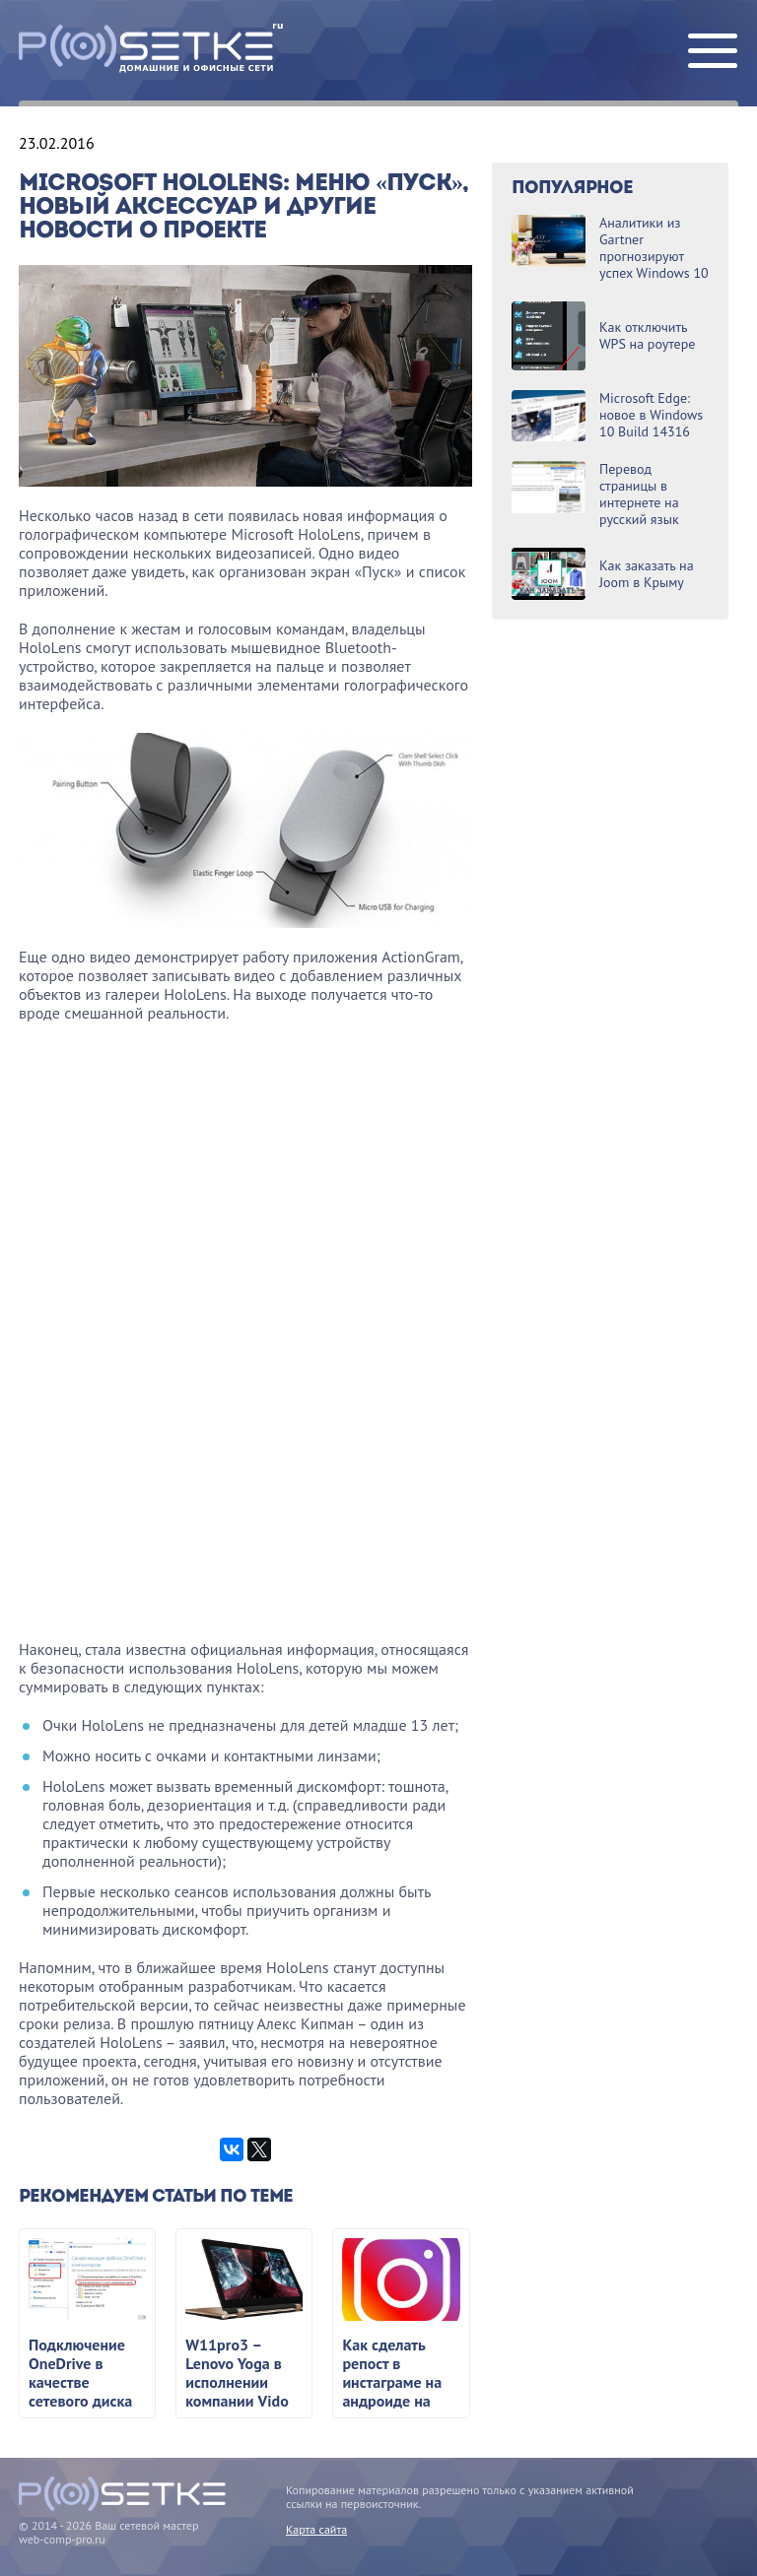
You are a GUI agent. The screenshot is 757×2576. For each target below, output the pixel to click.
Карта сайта (316, 2529)
